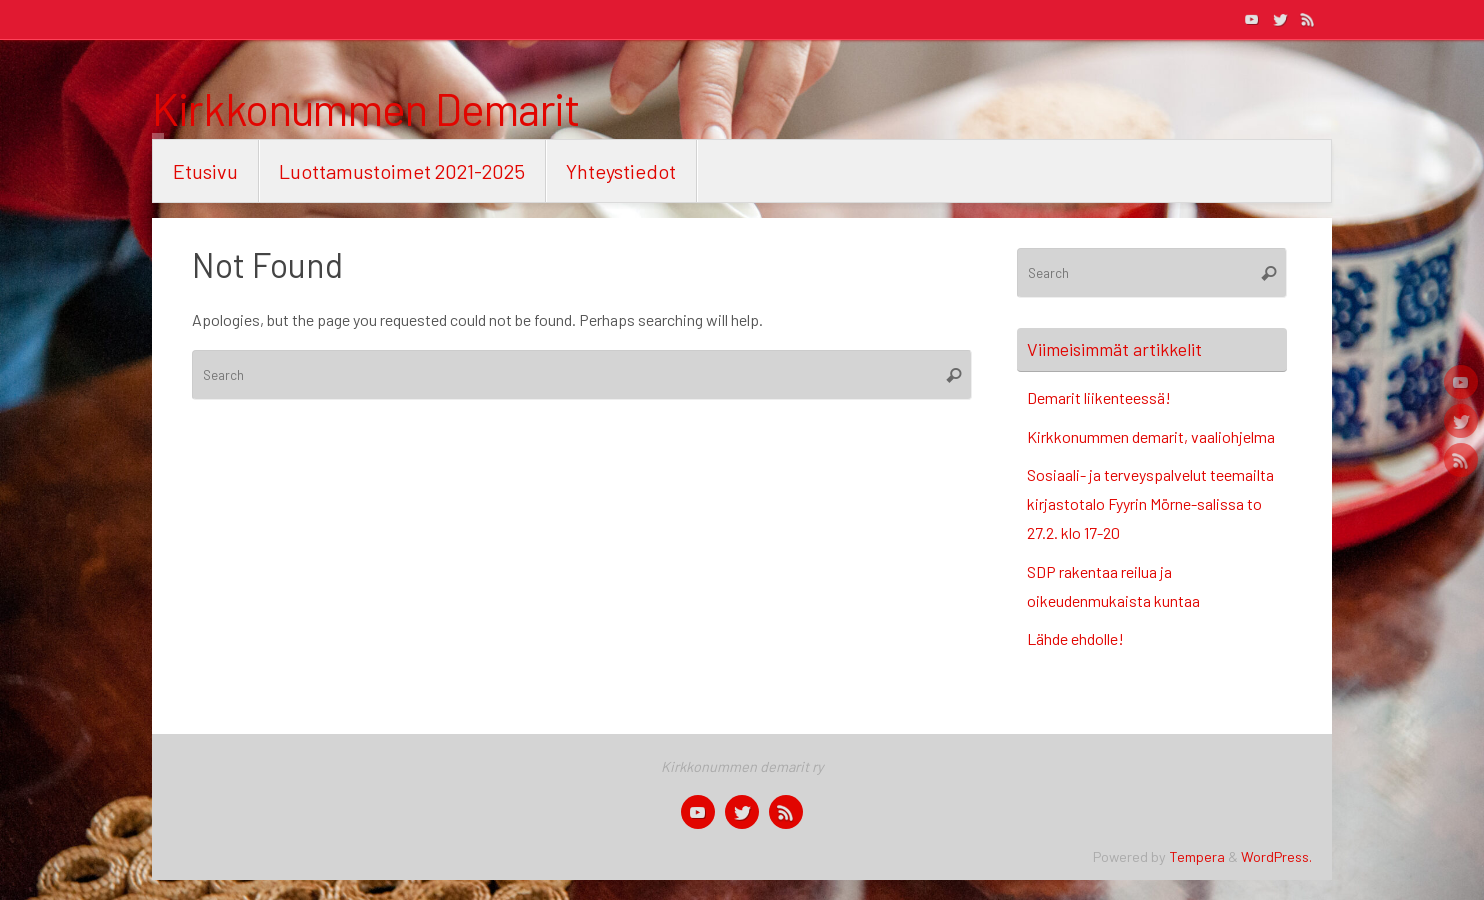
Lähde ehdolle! (1075, 638)
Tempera (1197, 856)
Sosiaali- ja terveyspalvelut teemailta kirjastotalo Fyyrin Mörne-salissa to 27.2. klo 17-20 (1150, 503)
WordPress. (1276, 856)
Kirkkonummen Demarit (366, 109)
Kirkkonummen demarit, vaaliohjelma (1151, 436)
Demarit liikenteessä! (1099, 397)
